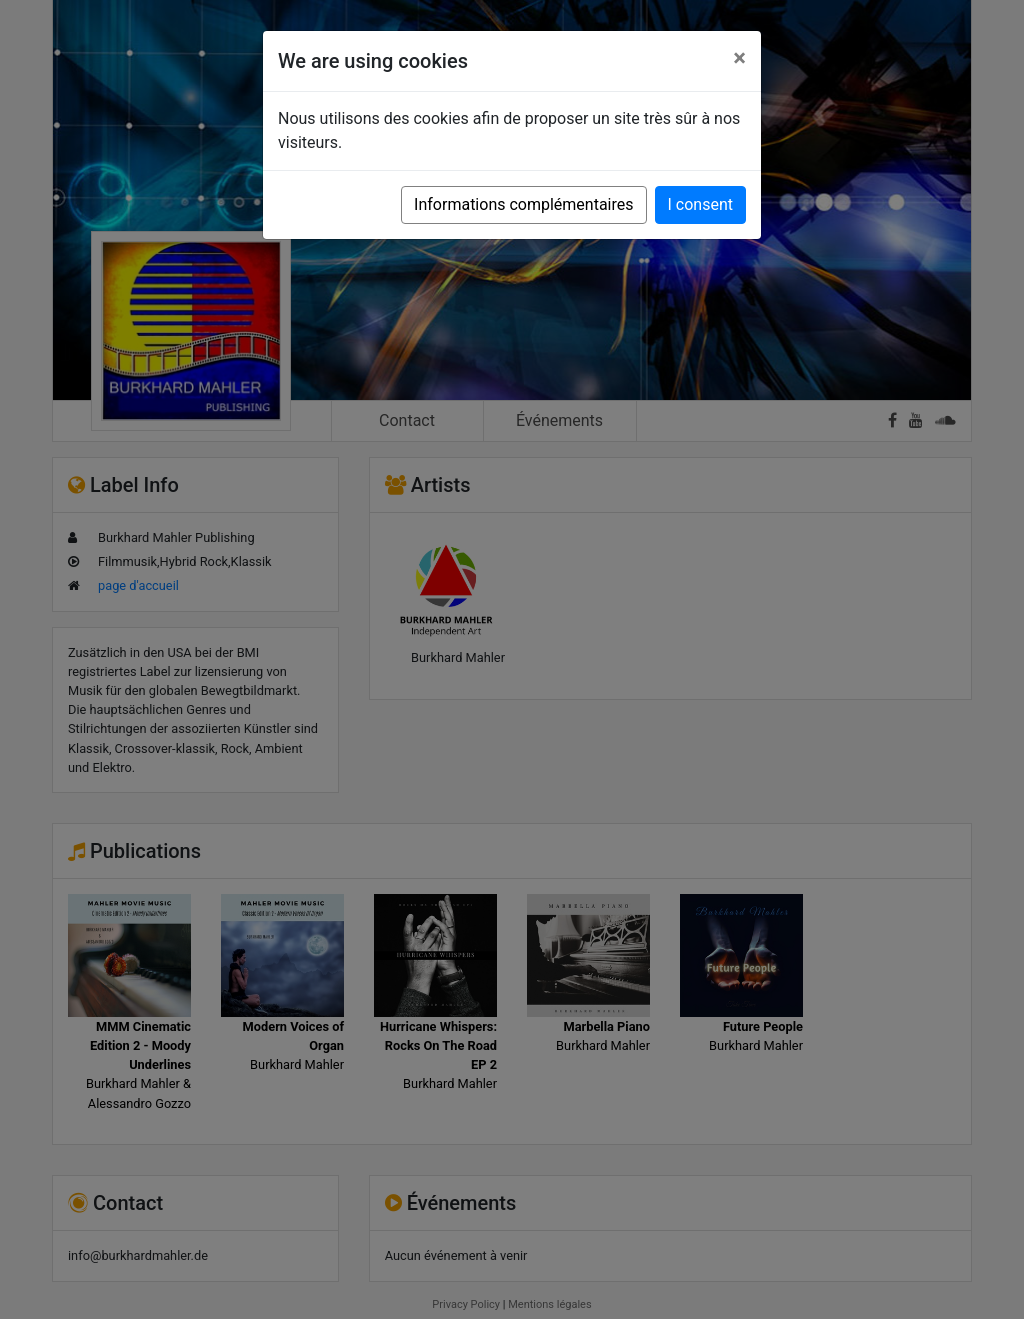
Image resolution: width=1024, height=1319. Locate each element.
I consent (700, 204)
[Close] (739, 58)
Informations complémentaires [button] (523, 204)
